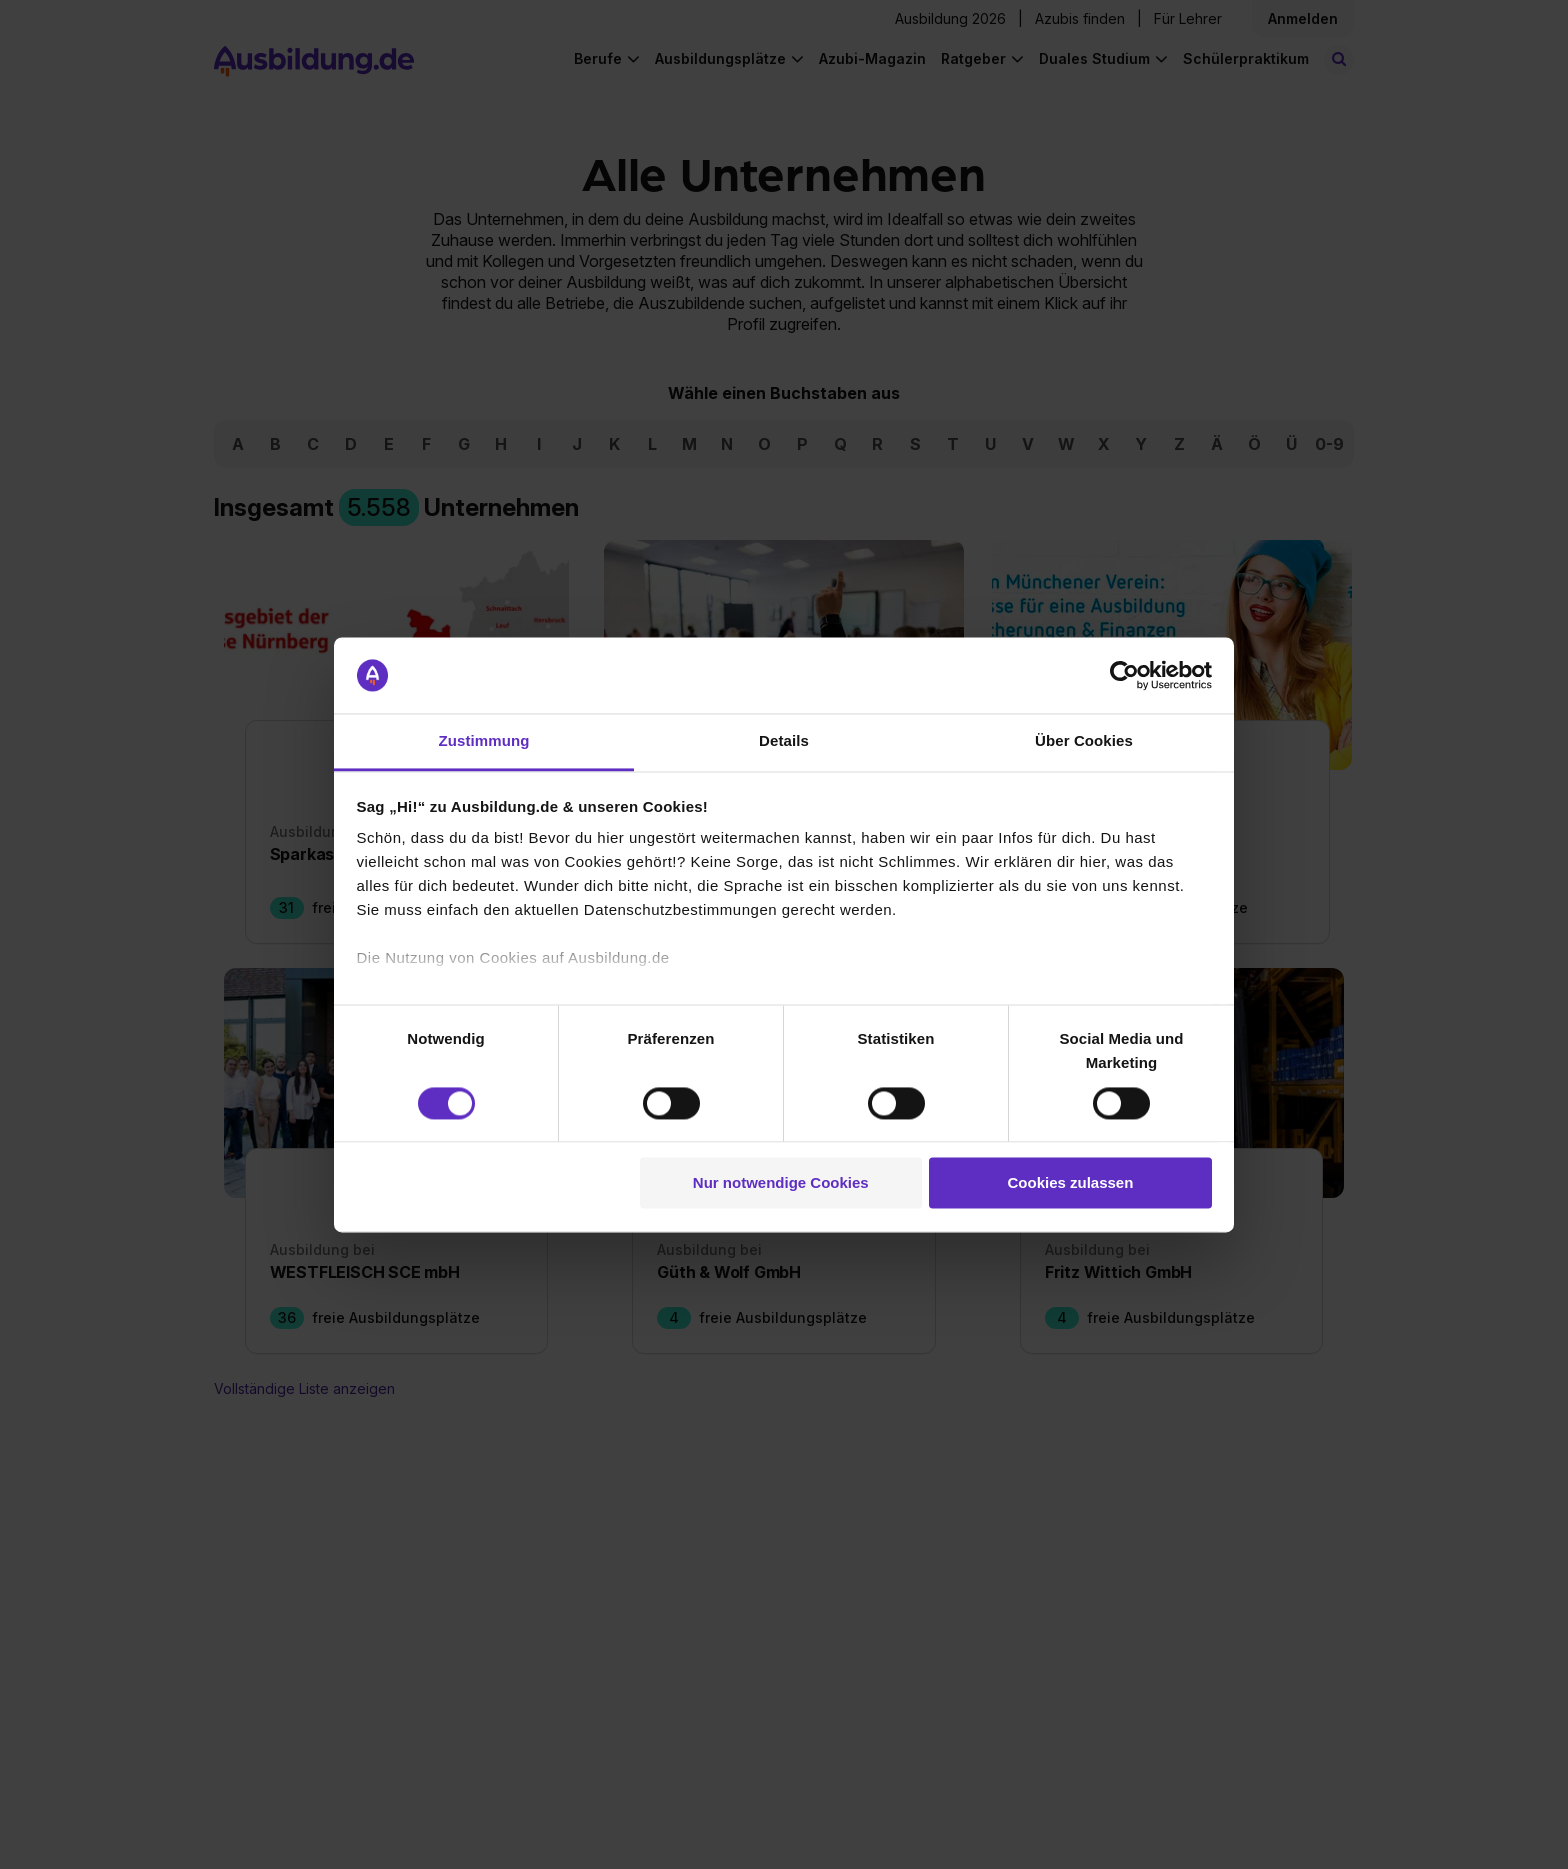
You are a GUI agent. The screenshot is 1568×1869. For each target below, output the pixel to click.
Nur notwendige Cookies (781, 1183)
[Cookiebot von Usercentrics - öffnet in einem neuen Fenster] (1124, 675)
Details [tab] (784, 741)
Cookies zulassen (1070, 1183)
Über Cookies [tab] (1084, 741)
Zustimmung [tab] (484, 741)
